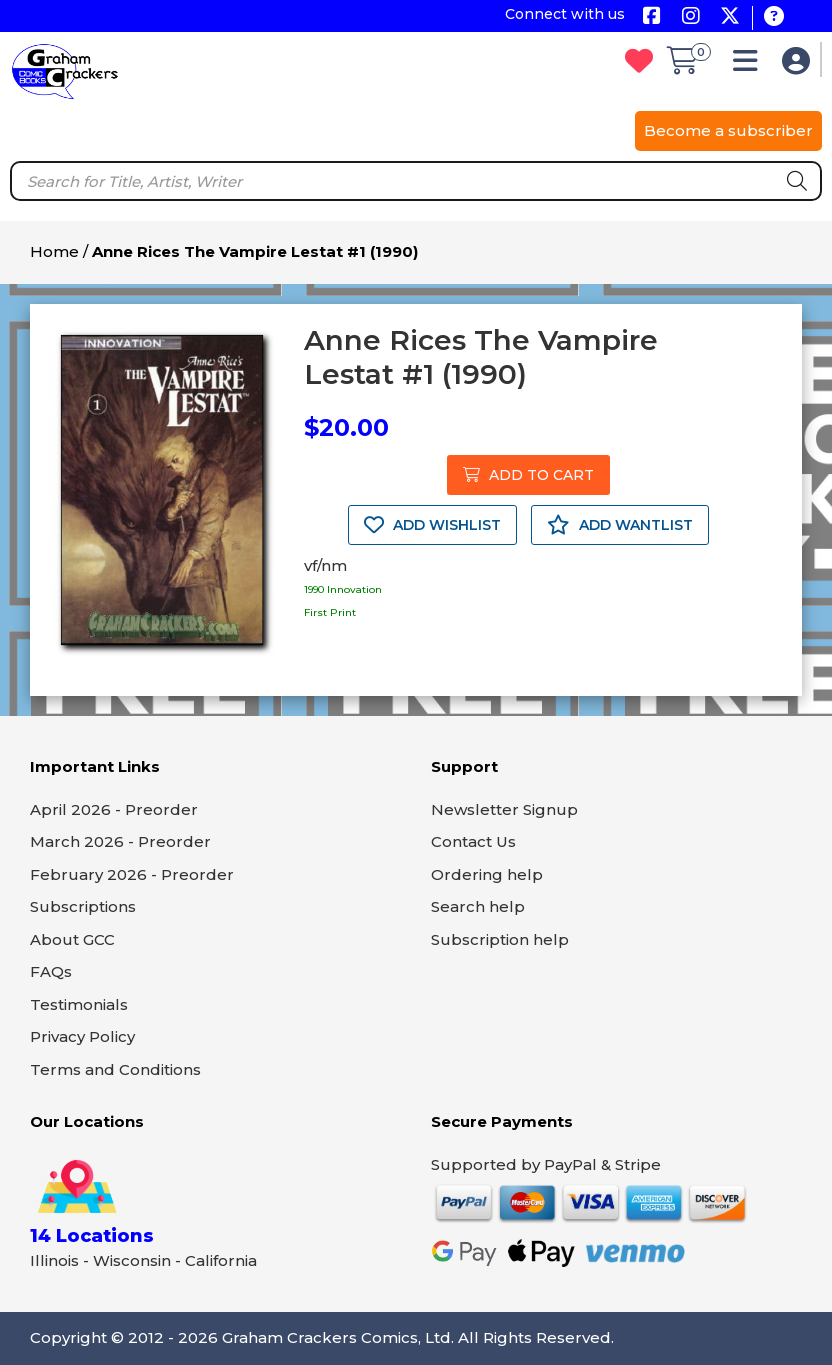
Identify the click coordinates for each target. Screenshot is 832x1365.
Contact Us (473, 841)
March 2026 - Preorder (120, 841)
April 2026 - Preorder (114, 809)
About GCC (72, 939)
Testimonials (79, 1004)
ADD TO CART (528, 475)
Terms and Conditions (115, 1069)
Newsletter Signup (504, 809)
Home (54, 251)
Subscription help (500, 939)
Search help (478, 906)
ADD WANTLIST (620, 525)
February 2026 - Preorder (132, 874)
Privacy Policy (82, 1036)
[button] (750, 65)
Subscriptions (83, 906)
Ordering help (487, 874)
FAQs (51, 971)
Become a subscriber (728, 130)
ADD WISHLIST (432, 525)
